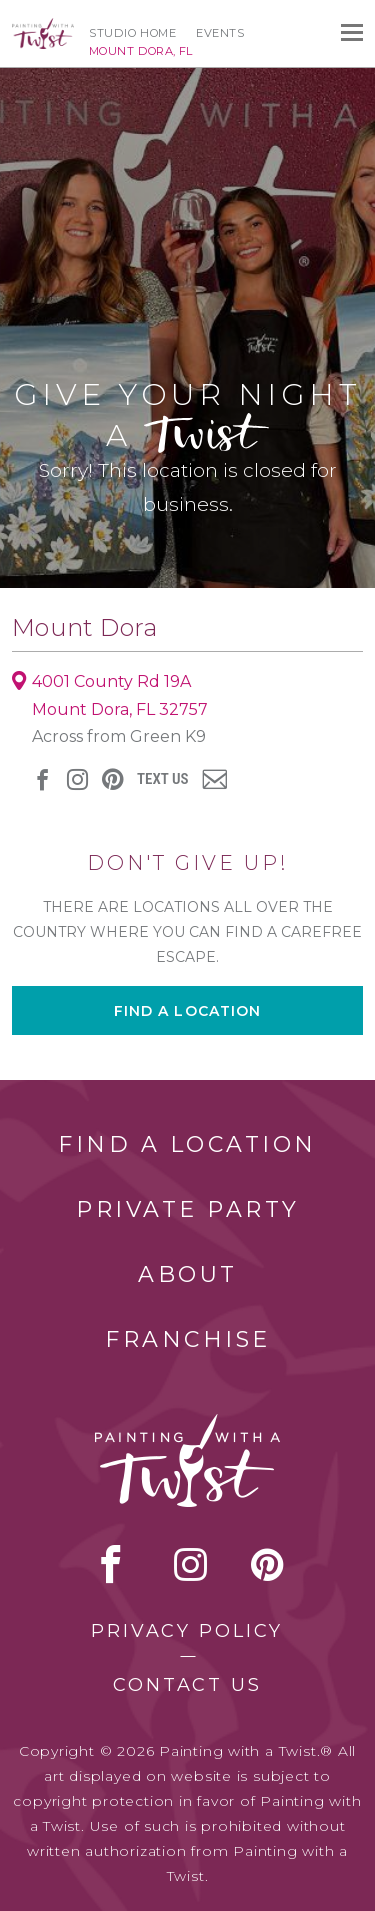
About (188, 1274)
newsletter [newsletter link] (214, 779)
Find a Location (187, 1144)
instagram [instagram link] (77, 779)
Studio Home (132, 33)
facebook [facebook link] (42, 779)
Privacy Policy (187, 1631)
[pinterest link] (112, 779)
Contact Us (187, 1685)
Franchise (188, 1339)
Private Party (188, 1209)
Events (220, 33)
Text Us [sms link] (162, 779)
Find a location (188, 1011)
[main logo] (43, 27)
